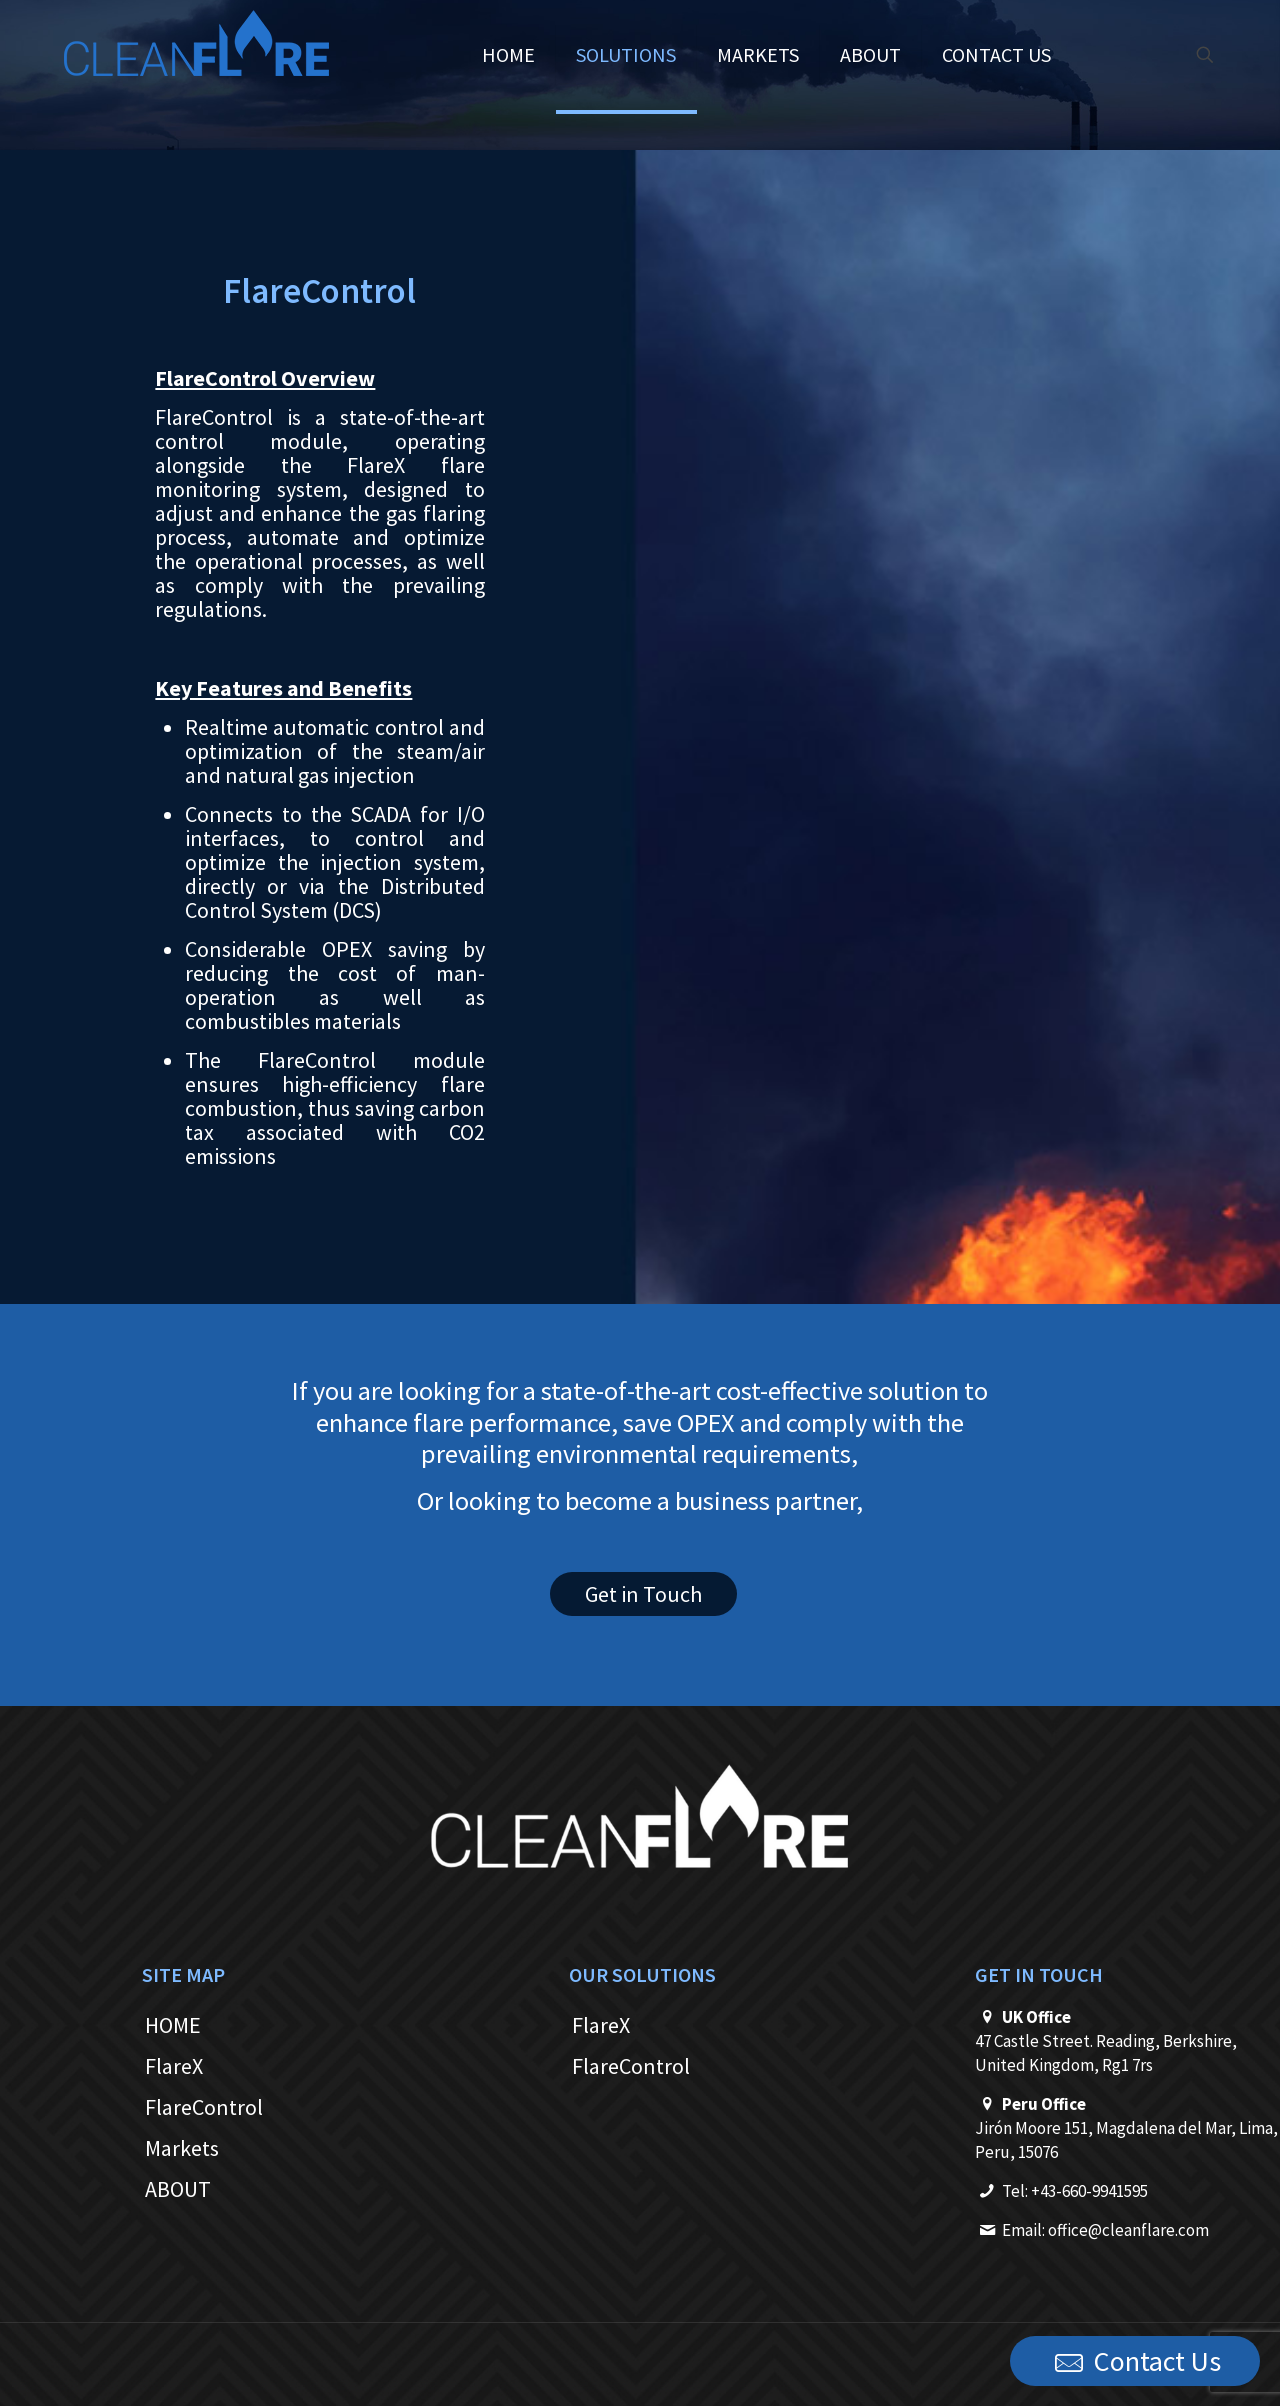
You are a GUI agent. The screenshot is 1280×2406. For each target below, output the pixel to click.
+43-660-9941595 (1089, 2191)
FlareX (174, 2066)
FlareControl (204, 2107)
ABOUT (178, 2189)
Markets (182, 2148)
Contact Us (1135, 2362)
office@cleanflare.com (1128, 2230)
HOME (173, 2025)
